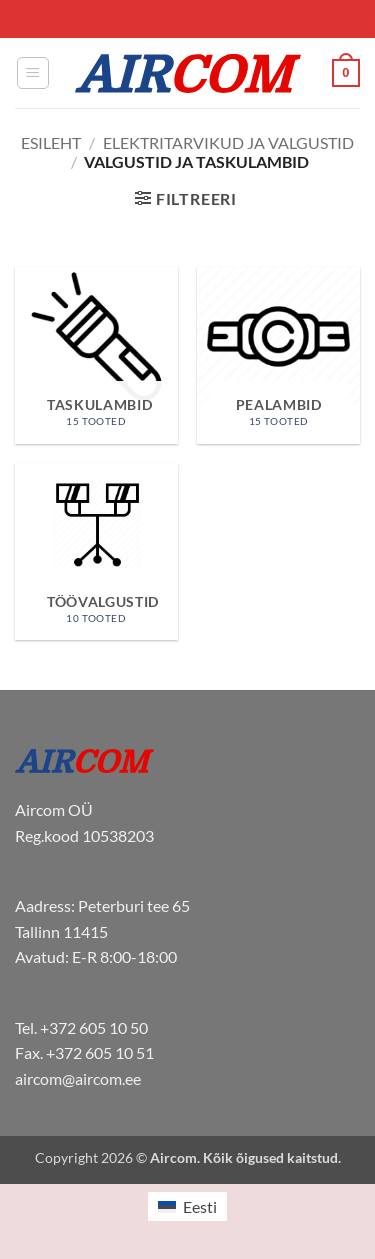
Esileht (51, 142)
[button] (33, 73)
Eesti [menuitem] (200, 1206)
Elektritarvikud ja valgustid (228, 142)
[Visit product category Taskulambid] (96, 355)
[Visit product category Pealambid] (278, 355)
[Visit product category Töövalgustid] (96, 551)
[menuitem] (187, 1206)
